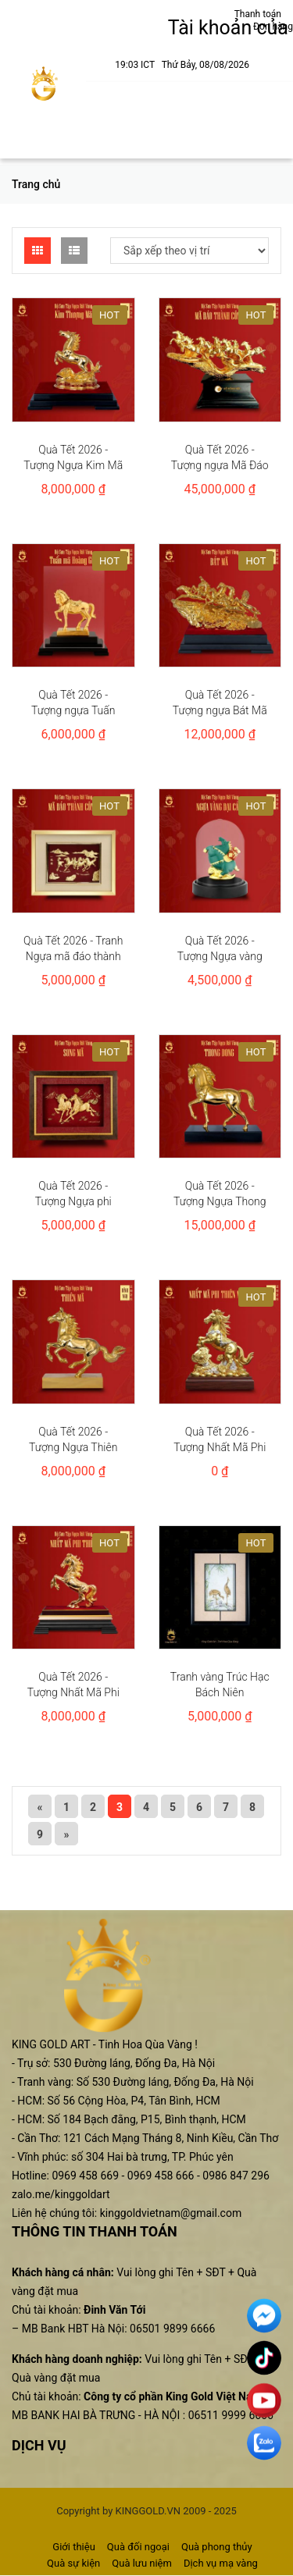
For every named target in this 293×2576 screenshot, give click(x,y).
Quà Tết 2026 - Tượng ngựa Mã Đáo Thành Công (220, 465)
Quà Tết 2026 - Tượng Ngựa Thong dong (219, 1201)
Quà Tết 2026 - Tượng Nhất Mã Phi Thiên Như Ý (219, 1447)
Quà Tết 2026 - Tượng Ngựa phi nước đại (73, 1201)
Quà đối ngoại (138, 2547)
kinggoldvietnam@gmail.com (170, 2213)
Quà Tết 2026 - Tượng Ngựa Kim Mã (73, 457)
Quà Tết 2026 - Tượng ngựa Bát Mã (220, 702)
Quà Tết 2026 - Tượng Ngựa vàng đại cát (220, 956)
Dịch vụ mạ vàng (221, 2563)
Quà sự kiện (73, 2563)
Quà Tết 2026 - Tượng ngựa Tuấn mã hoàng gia (73, 710)
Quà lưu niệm (142, 2563)
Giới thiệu (73, 2547)
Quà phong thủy (216, 2547)
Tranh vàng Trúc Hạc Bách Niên (220, 1684)
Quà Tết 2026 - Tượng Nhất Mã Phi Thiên (73, 1692)
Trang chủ (36, 184)
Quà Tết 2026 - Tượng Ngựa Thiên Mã (73, 1447)
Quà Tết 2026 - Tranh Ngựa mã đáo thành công (73, 956)
